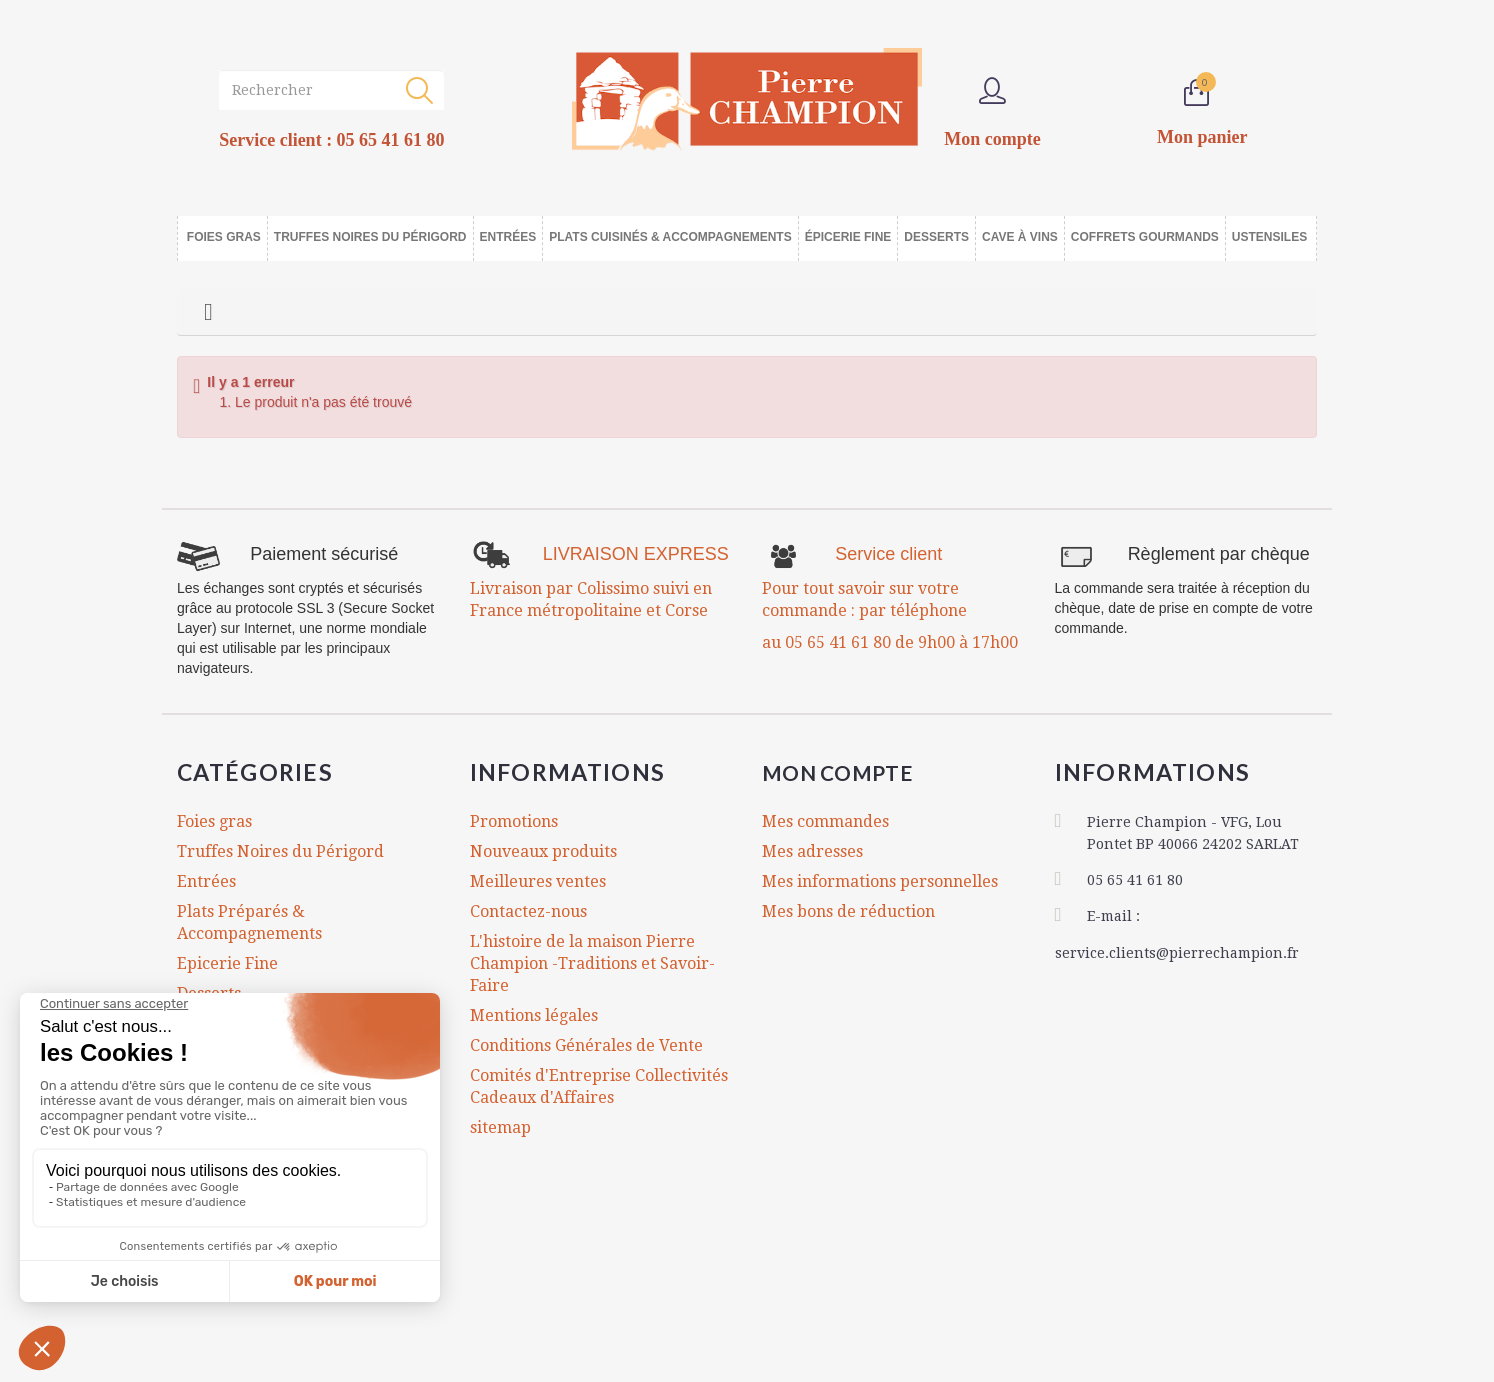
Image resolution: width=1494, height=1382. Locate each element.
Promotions (514, 821)
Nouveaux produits (543, 851)
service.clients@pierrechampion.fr (1177, 950)
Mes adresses (812, 851)
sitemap (500, 1127)
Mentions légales (534, 1015)
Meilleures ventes (538, 881)
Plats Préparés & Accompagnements (249, 922)
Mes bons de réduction (848, 911)
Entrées (206, 881)
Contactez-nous (528, 911)
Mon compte (850, 772)
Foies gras (214, 821)
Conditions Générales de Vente (586, 1045)
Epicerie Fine (227, 963)
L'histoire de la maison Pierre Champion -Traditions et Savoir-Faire (592, 963)
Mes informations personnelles (880, 881)
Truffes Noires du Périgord (280, 851)
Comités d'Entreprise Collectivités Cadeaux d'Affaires (599, 1086)
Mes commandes (825, 821)
